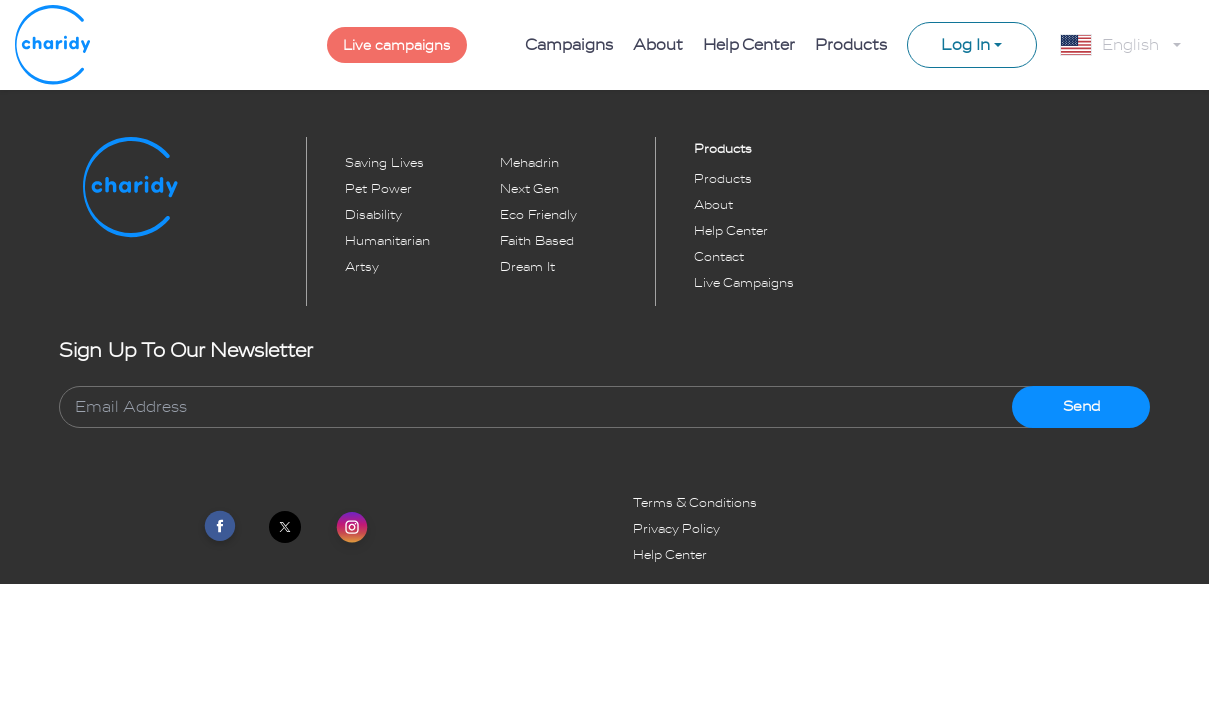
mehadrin (529, 163)
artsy (362, 267)
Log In (965, 45)
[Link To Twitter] (285, 527)
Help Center (749, 45)
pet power (378, 189)
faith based (537, 241)
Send (1081, 406)
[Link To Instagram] (352, 529)
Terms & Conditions (695, 503)
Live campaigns (396, 45)
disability (373, 215)
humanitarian (387, 241)
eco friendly (538, 215)
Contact (719, 257)
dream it (527, 267)
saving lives (384, 163)
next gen (529, 189)
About (658, 45)
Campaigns (569, 45)
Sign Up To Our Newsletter (186, 350)
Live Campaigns (744, 283)
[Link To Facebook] (220, 527)
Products (851, 45)
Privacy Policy (676, 529)
